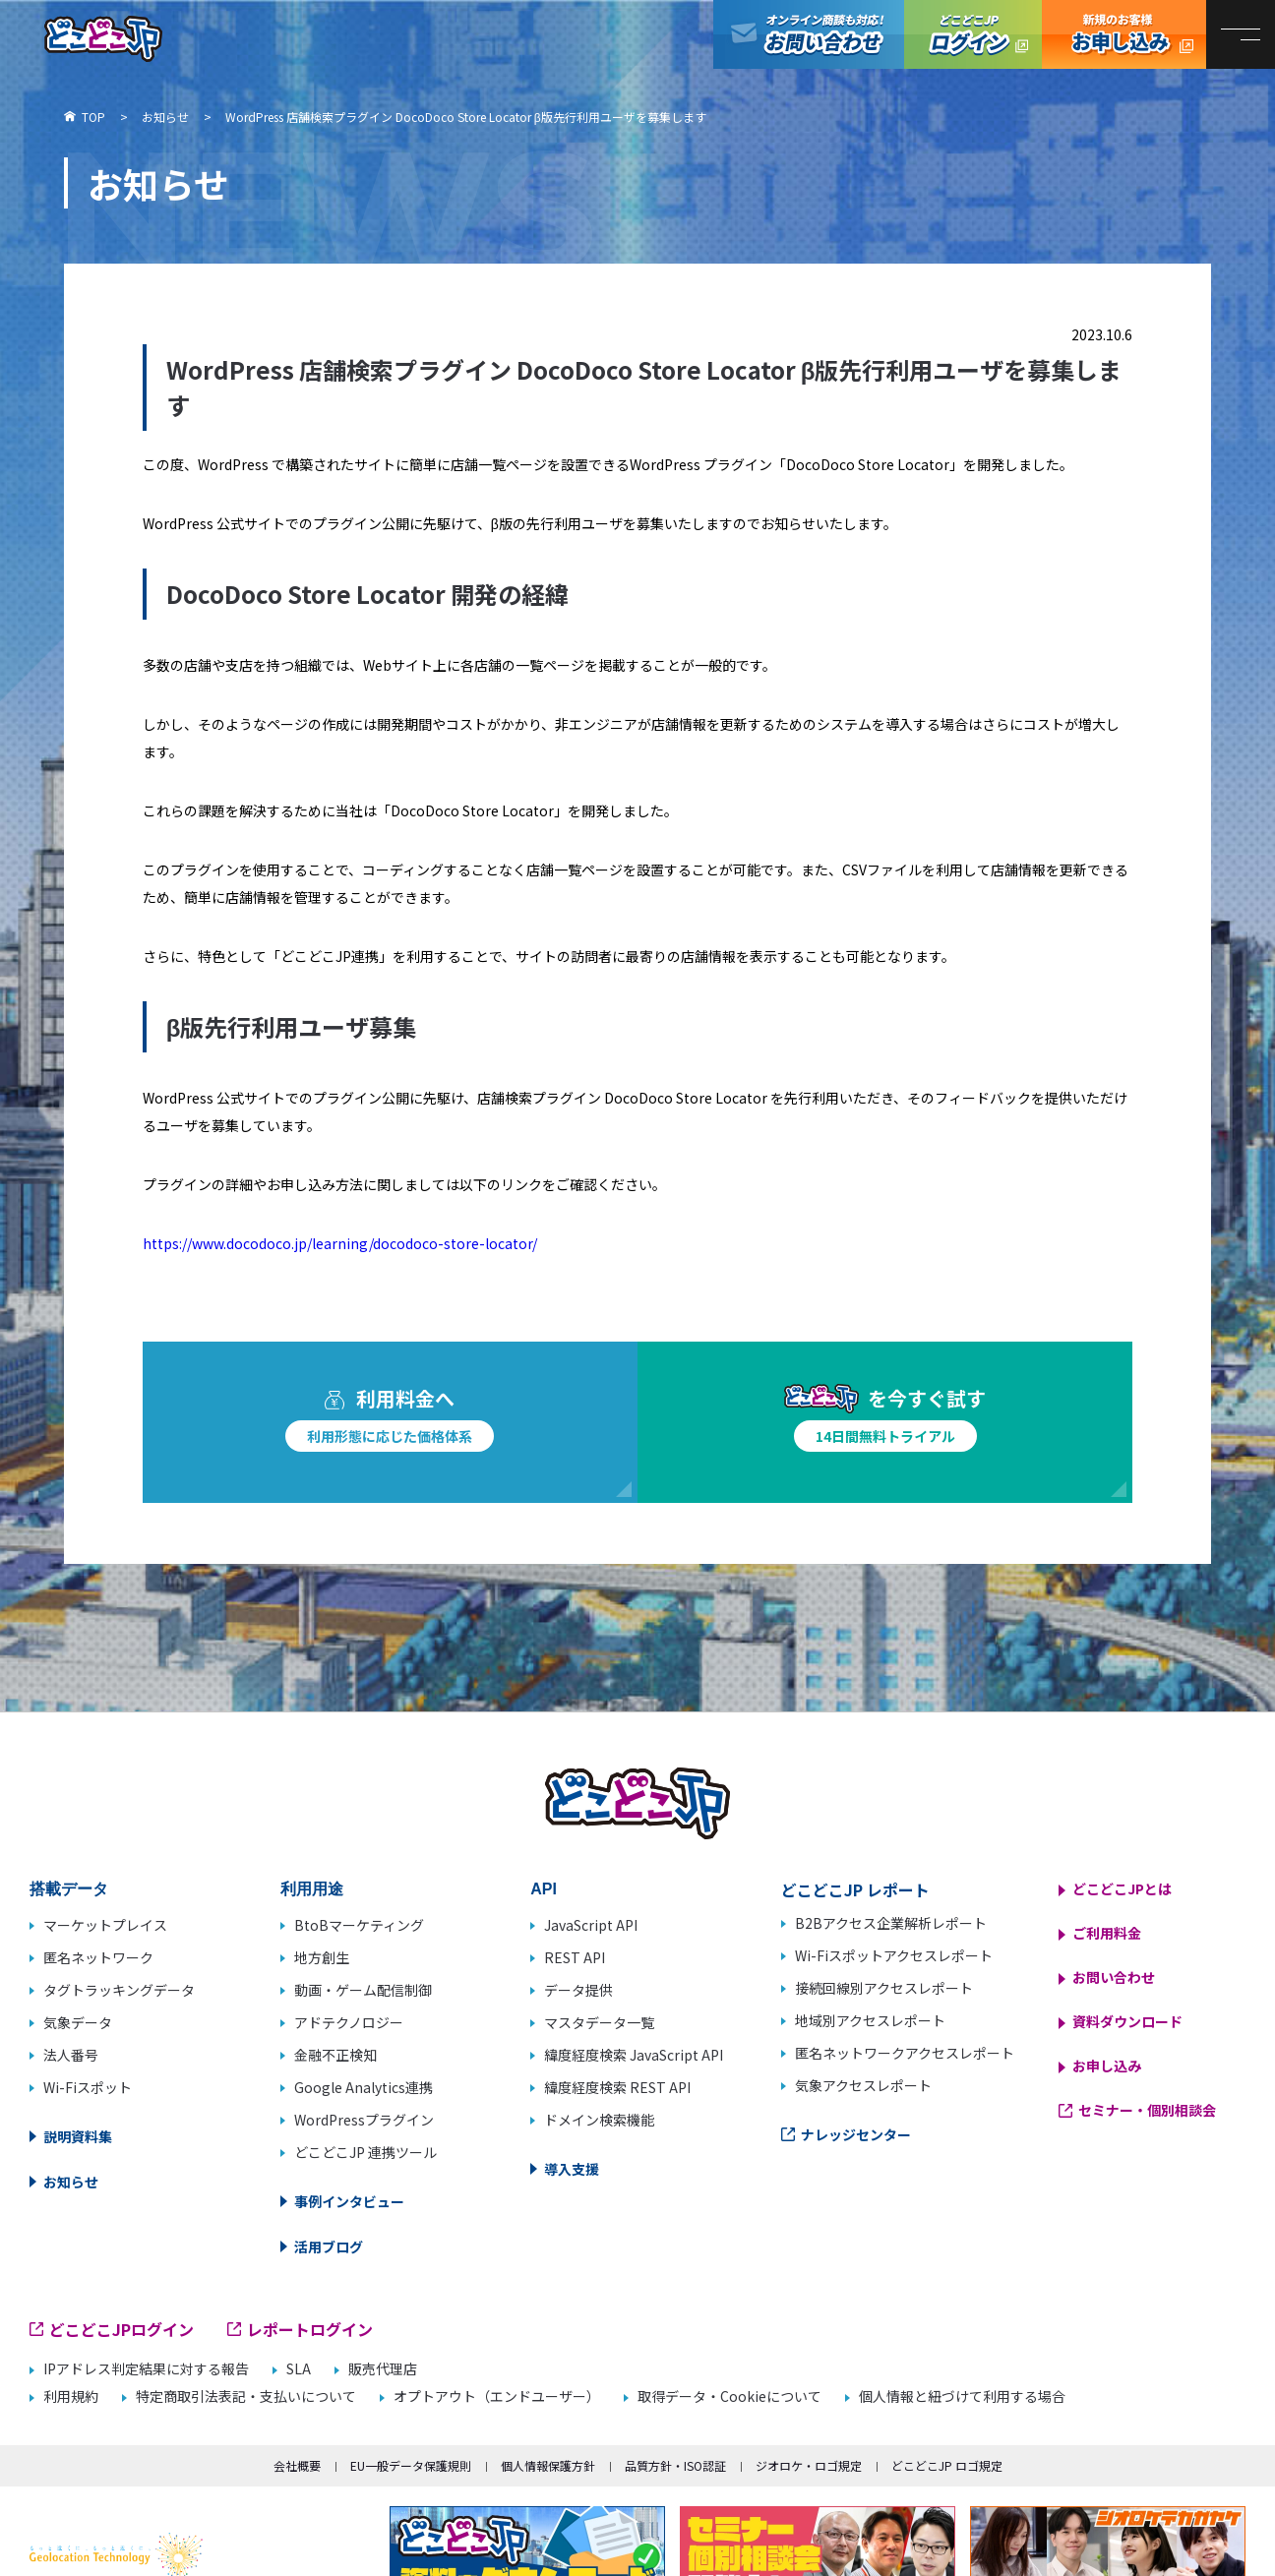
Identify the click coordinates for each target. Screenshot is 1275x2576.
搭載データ (69, 1889)
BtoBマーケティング (359, 1925)
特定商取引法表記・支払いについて (246, 2396)
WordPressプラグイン (364, 2119)
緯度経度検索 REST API (617, 2087)
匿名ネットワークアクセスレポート (904, 2053)
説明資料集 (77, 2136)
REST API (574, 1957)
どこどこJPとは (1122, 1888)
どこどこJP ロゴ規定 (946, 2465)
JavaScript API (591, 1925)
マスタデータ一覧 (599, 2022)
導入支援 (571, 2169)
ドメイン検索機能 (599, 2119)
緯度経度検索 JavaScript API (633, 2055)
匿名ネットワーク (98, 1957)
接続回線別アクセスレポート (884, 1988)
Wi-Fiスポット (87, 2087)
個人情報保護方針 (548, 2465)
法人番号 (70, 2055)
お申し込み (1106, 2065)
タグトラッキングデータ (119, 1990)
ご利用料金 (1106, 1933)
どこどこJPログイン (973, 34)
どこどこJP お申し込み (1124, 34)
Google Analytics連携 (363, 2087)
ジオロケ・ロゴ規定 (809, 2465)
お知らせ (70, 2181)
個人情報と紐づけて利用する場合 (962, 2396)
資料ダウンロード (1127, 2021)
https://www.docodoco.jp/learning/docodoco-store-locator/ (340, 1243)
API (543, 1889)
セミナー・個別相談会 (1147, 2110)
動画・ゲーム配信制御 (363, 1990)
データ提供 (578, 1990)
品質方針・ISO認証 (675, 2465)
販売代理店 (382, 2369)
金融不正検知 (335, 2055)
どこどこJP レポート (855, 1889)
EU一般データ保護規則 (410, 2465)
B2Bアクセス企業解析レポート (891, 1923)
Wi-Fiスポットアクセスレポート (894, 1955)
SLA (298, 2369)
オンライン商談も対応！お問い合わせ (808, 34)
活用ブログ (328, 2246)
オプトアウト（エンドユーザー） (497, 2396)
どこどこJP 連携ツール (365, 2152)
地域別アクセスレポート (870, 2020)
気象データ (77, 2022)
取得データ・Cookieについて (729, 2396)
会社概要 (297, 2465)
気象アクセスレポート (863, 2085)
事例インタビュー (349, 2201)
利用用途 (311, 1889)
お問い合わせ (1113, 1977)
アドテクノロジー (348, 2022)
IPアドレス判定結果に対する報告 (146, 2369)
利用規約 (70, 2396)
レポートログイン (310, 2329)
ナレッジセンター (856, 2134)
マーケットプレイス (105, 1925)
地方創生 (321, 1957)
